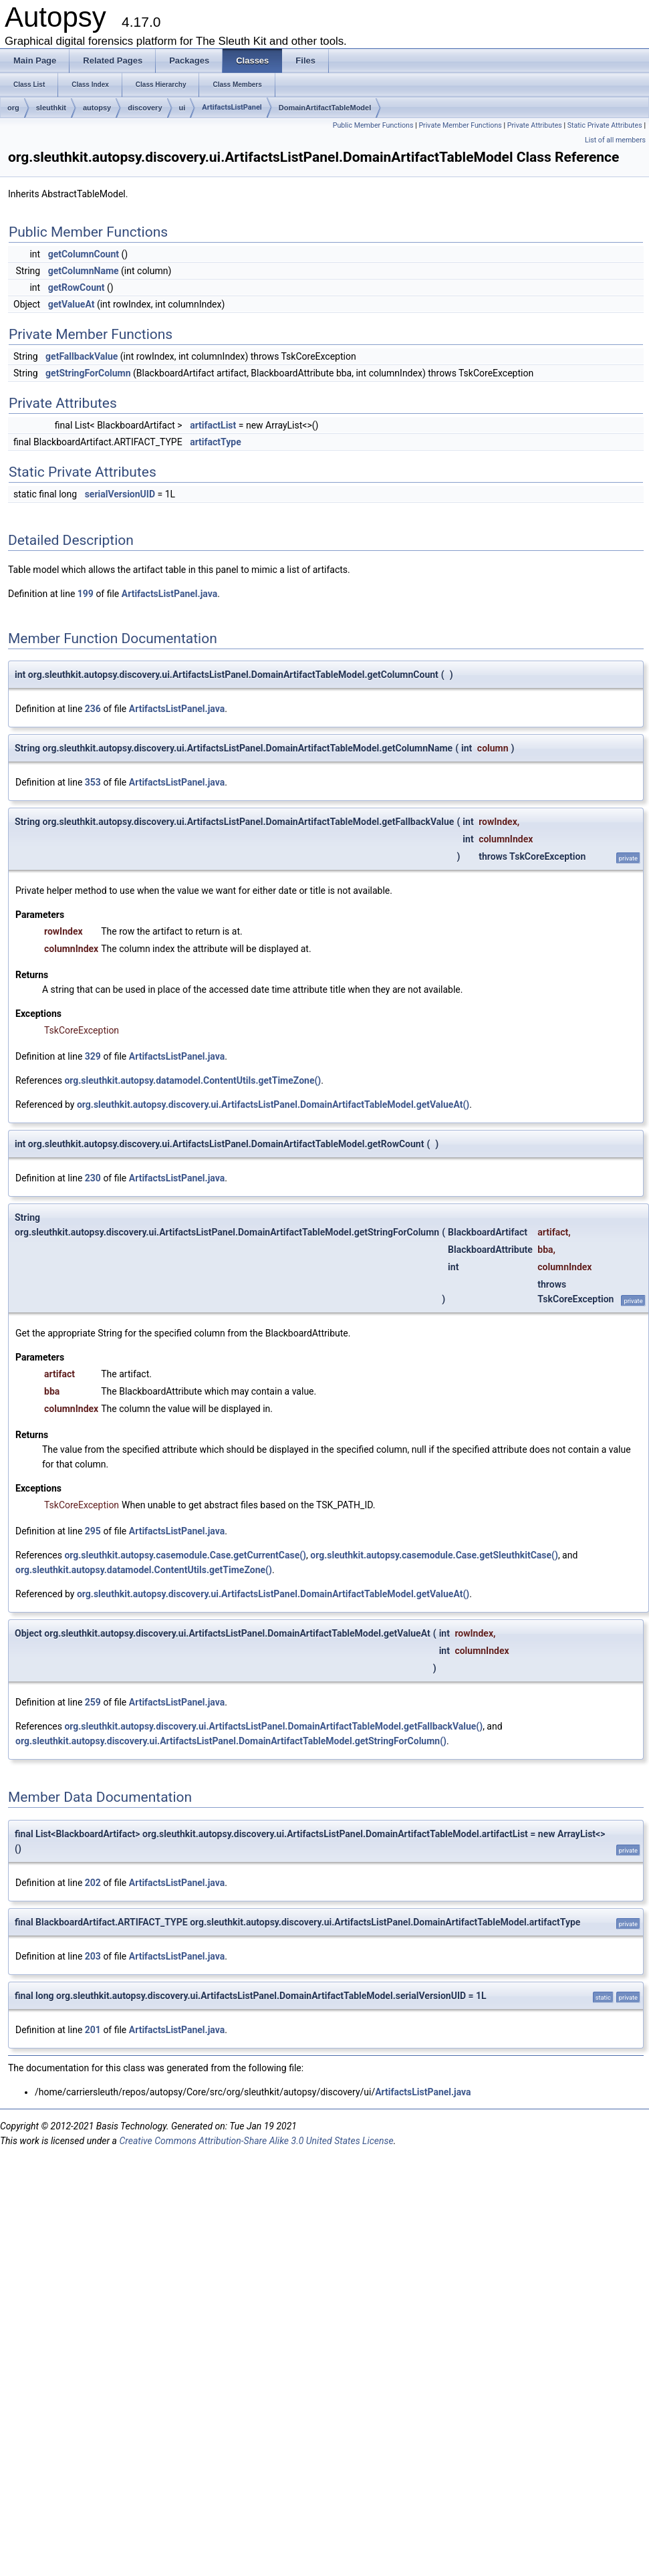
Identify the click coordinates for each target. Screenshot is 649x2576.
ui (182, 108)
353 (93, 782)
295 (93, 1531)
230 (93, 1178)
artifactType (215, 442)
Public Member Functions (373, 125)
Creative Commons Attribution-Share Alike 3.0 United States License (256, 2140)
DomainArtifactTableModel (325, 108)
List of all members (615, 140)
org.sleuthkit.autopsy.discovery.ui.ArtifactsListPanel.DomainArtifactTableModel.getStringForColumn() (230, 1741)
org (13, 108)
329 (93, 1056)
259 (93, 1702)
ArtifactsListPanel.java (169, 593)
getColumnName (83, 270)
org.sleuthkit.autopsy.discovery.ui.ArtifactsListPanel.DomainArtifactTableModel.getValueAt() (273, 1104)
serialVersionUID (120, 494)
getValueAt (71, 304)
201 (93, 2029)
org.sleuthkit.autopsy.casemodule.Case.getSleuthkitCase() (434, 1555)
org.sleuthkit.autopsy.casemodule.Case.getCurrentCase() (185, 1555)
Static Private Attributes (604, 125)
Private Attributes (534, 125)
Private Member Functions (459, 125)
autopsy (97, 108)
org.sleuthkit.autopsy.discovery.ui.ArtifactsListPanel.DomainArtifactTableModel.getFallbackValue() (273, 1726)
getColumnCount (83, 254)
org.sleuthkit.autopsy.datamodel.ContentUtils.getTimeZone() (192, 1080)
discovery (145, 108)
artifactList (213, 425)
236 (93, 708)
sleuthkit (51, 108)
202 (93, 1882)
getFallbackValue (81, 356)
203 (93, 1956)
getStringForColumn (87, 373)
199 (86, 593)
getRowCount (76, 287)
